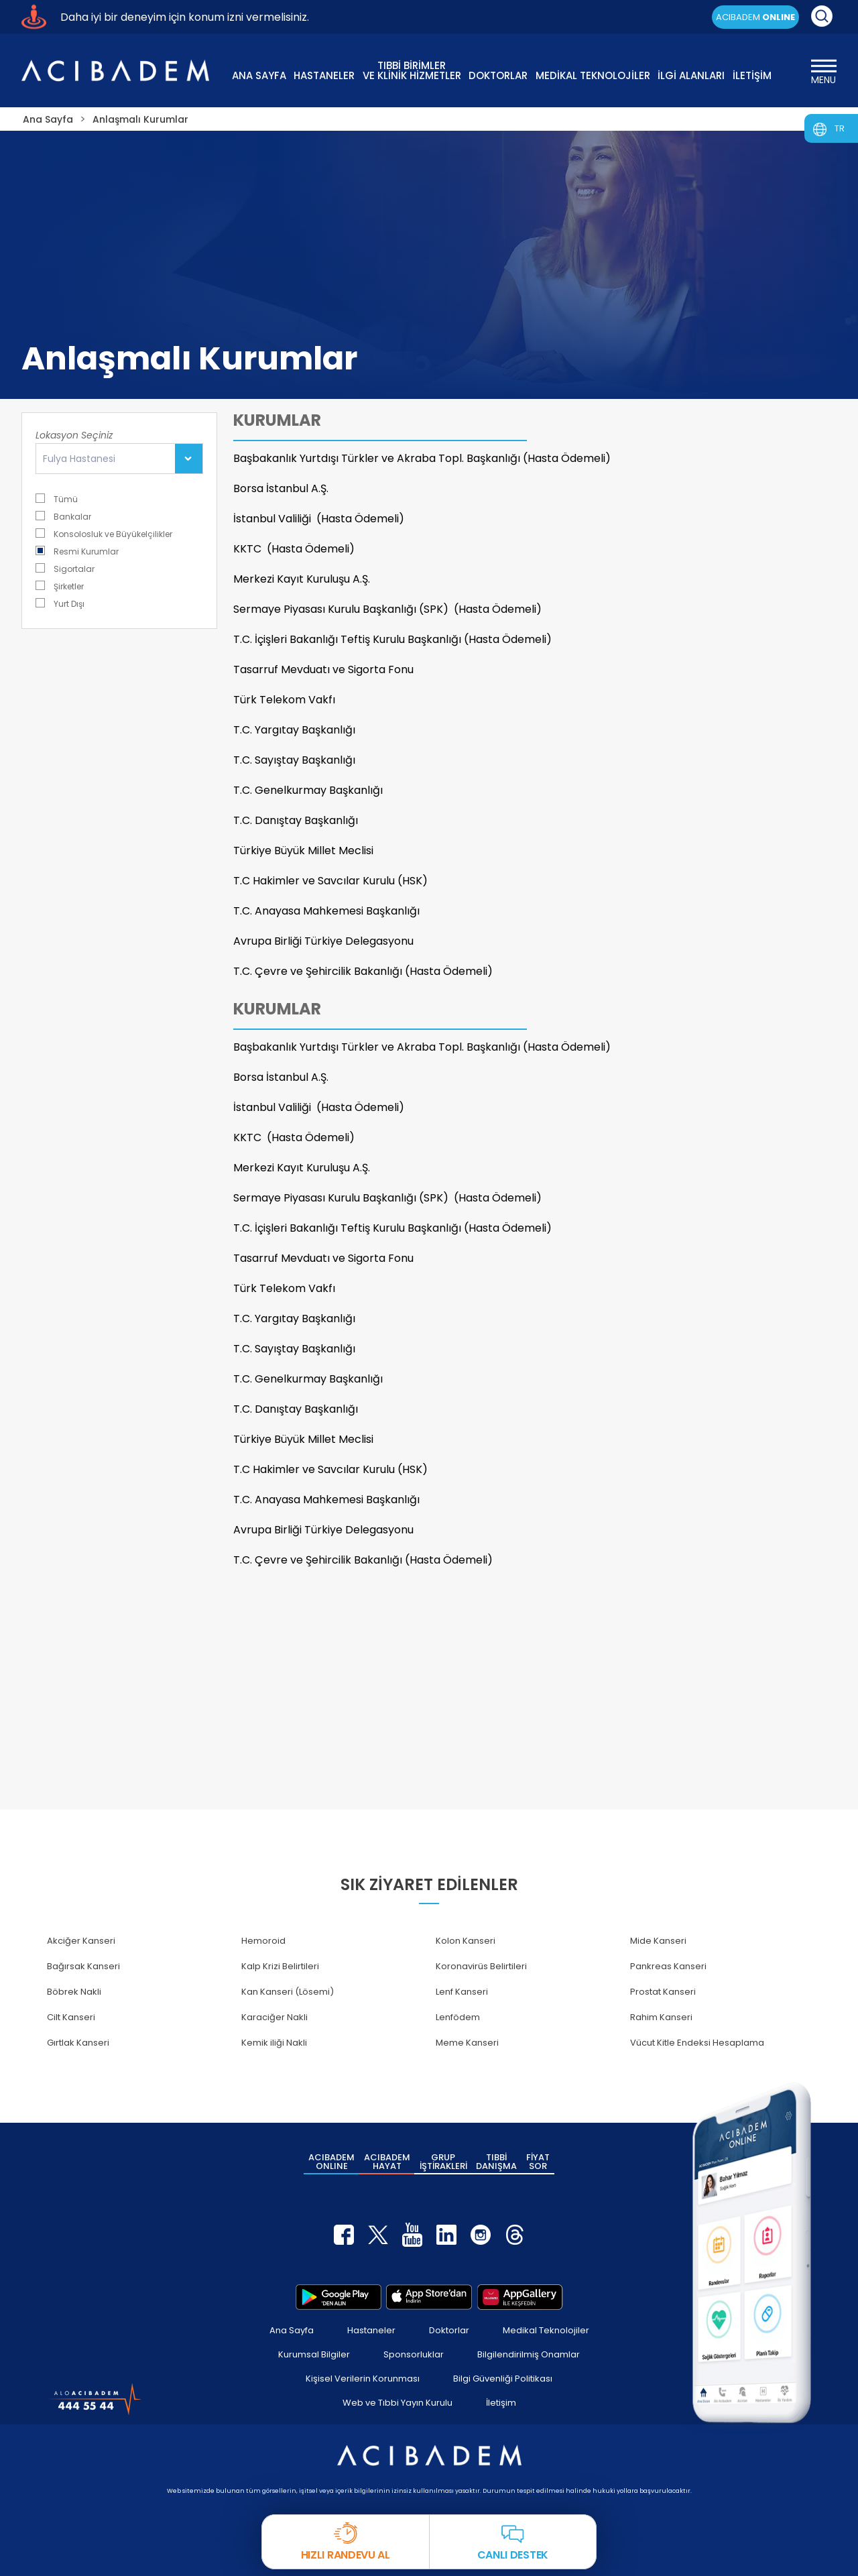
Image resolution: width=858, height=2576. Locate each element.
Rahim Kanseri (661, 2017)
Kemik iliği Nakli (274, 2042)
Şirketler (60, 586)
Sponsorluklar (413, 2354)
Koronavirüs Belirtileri (481, 1966)
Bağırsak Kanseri (83, 1966)
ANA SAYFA (259, 75)
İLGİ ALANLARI (691, 75)
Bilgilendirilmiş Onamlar (528, 2354)
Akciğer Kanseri (81, 1940)
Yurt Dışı (60, 603)
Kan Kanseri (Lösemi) (287, 1991)
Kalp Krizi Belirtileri (280, 1966)
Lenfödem (458, 2017)
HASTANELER (324, 75)
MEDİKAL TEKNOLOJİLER (593, 75)
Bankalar (63, 516)
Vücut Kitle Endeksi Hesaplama (697, 2042)
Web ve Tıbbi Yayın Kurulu (397, 2402)
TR (840, 128)
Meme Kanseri (467, 2042)
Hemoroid (263, 1940)
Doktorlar (449, 2330)
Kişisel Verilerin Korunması (363, 2378)
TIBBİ (496, 2161)
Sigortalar (65, 568)
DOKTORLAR (498, 75)
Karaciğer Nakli (274, 2017)
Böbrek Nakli (74, 1991)
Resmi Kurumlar (77, 551)
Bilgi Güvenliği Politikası (502, 2378)
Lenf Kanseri (462, 1991)
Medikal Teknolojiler (546, 2330)
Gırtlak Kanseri (78, 2042)
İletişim (501, 2402)
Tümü (57, 498)
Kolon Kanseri (465, 1940)
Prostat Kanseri (663, 1991)
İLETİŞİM (752, 75)
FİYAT (538, 2161)
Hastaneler (371, 2330)
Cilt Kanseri (71, 2017)
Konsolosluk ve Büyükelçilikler (104, 533)
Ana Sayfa (291, 2330)
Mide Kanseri (658, 1940)
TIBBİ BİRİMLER (412, 69)
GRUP (443, 2161)
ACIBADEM (755, 17)
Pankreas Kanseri (668, 1966)
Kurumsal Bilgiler (314, 2354)
